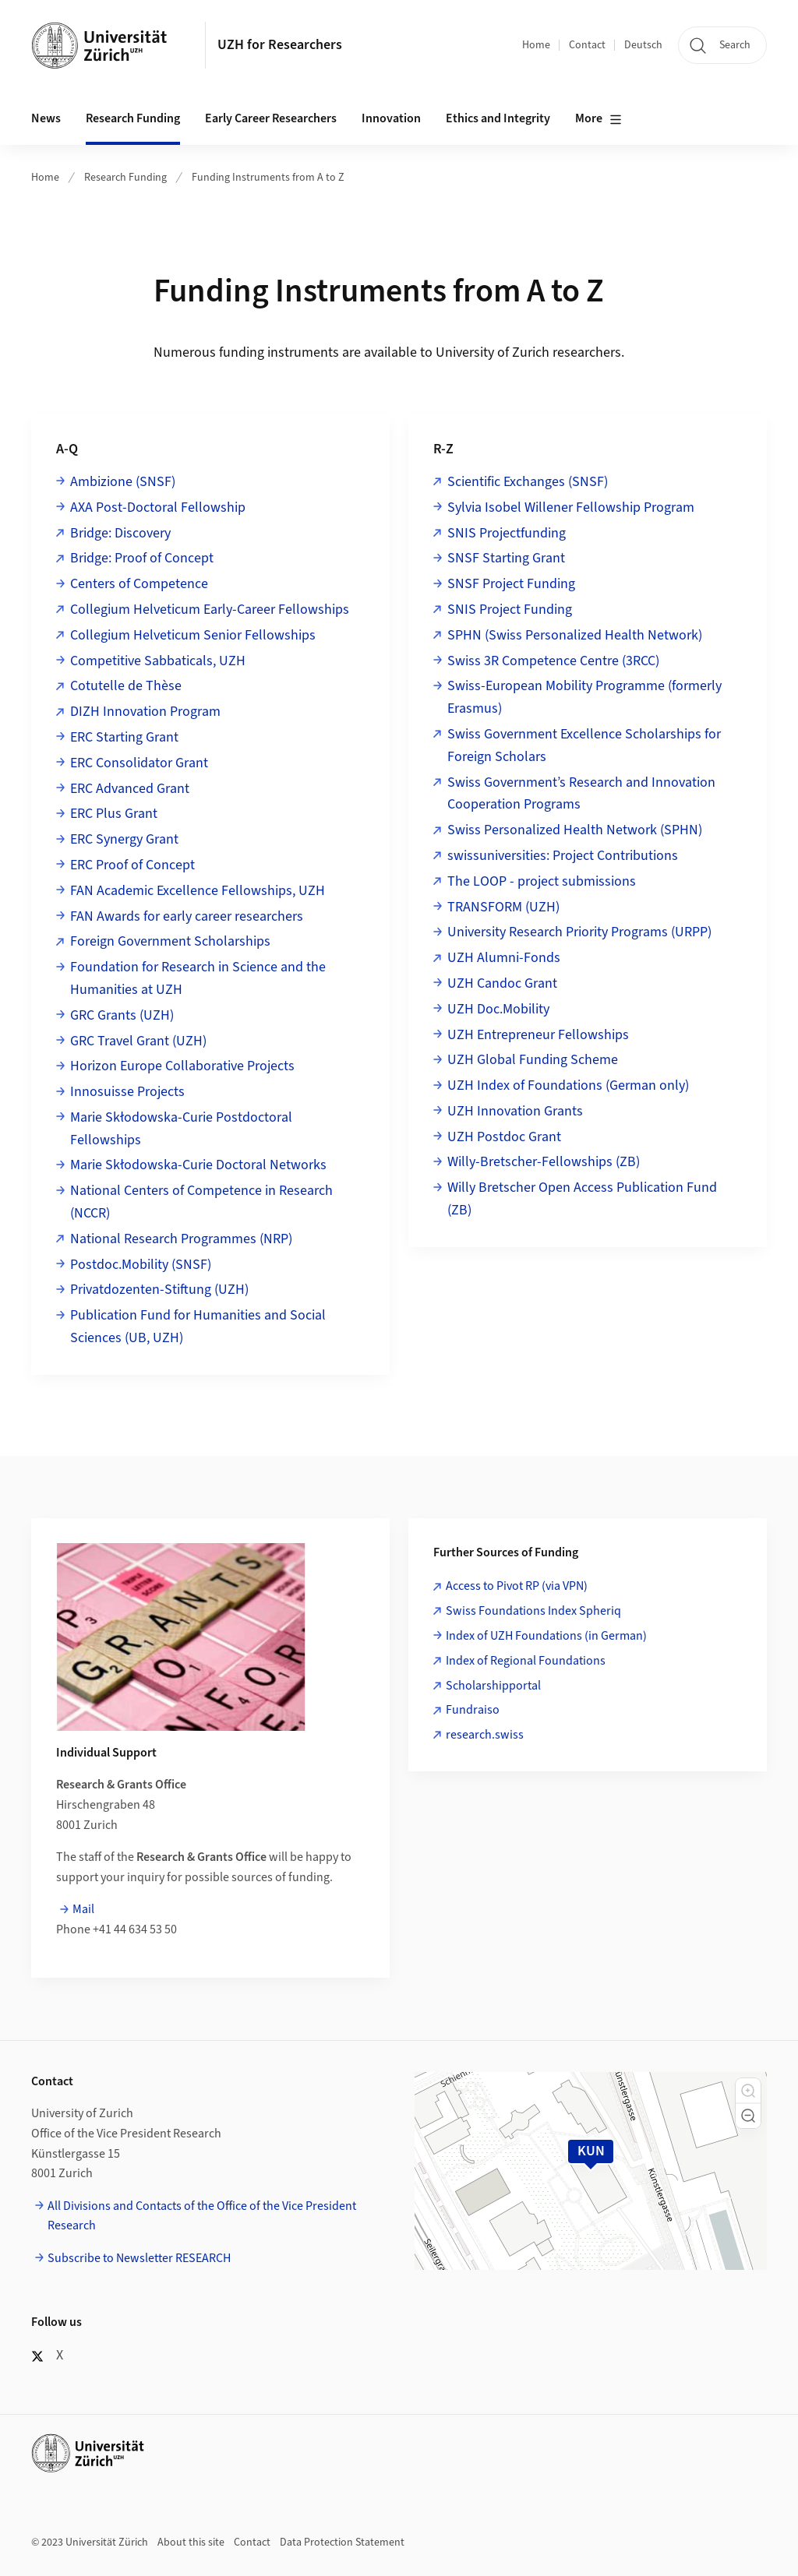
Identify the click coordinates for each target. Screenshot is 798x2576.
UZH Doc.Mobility (498, 1009)
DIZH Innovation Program (145, 711)
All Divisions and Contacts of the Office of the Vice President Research (202, 2216)
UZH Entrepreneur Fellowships (538, 1035)
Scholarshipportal (493, 1685)
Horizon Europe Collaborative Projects (182, 1066)
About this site (190, 2542)
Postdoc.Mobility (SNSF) (140, 1264)
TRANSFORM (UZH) (503, 907)
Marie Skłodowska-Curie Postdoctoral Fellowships (181, 1129)
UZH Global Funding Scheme (532, 1060)
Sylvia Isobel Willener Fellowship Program (570, 507)
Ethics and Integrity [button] (498, 118)
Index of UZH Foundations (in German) (546, 1635)
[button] (748, 2090)
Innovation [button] (391, 118)
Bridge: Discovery (120, 533)
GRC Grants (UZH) (122, 1015)
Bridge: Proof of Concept (142, 558)
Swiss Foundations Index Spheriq (533, 1610)
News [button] (46, 118)
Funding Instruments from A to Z (268, 177)
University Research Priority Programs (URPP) (579, 932)
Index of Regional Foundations (526, 1660)
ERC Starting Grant (124, 737)
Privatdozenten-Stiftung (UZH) (159, 1289)
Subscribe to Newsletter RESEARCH (139, 2258)
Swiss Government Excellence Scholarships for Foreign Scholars (584, 745)
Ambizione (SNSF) (122, 482)
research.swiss (485, 1734)
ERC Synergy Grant (124, 839)
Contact (587, 45)
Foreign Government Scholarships (170, 941)
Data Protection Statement (342, 2542)
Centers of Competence (139, 584)
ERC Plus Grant (113, 813)
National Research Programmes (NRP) (181, 1239)
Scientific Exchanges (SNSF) (527, 482)
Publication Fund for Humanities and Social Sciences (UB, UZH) (198, 1327)
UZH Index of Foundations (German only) (568, 1085)
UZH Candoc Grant (502, 983)
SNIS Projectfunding (506, 533)
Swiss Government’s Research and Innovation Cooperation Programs (581, 794)
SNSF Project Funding (511, 584)
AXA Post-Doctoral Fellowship (157, 507)
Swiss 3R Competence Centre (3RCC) (553, 661)
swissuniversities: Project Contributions (562, 855)
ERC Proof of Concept (132, 865)
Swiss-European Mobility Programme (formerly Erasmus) (584, 697)
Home (536, 45)
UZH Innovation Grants (515, 1111)
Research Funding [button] (133, 118)
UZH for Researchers (279, 45)
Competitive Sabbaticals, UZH (157, 661)
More (598, 119)
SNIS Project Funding (509, 609)
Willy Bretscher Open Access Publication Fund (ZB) (582, 1199)
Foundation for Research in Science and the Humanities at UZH (198, 978)
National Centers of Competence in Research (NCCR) (201, 1202)
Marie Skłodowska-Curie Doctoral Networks (198, 1165)
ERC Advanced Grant (129, 788)
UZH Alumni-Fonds (503, 957)
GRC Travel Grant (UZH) (138, 1041)
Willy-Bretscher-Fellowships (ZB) (543, 1162)
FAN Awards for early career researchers (186, 916)
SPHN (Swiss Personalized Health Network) (574, 635)
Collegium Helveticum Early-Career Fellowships (209, 609)
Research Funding (125, 177)
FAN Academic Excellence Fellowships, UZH (197, 890)
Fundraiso (473, 1709)
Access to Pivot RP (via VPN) (517, 1586)
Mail (83, 1909)
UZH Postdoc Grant (504, 1137)
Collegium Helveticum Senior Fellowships (193, 635)
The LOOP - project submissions (541, 881)
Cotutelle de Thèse (126, 686)
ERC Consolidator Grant (139, 763)
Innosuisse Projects (127, 1091)
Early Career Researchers (271, 118)
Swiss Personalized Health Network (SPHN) (574, 830)
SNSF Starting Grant (506, 558)
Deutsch (643, 45)
